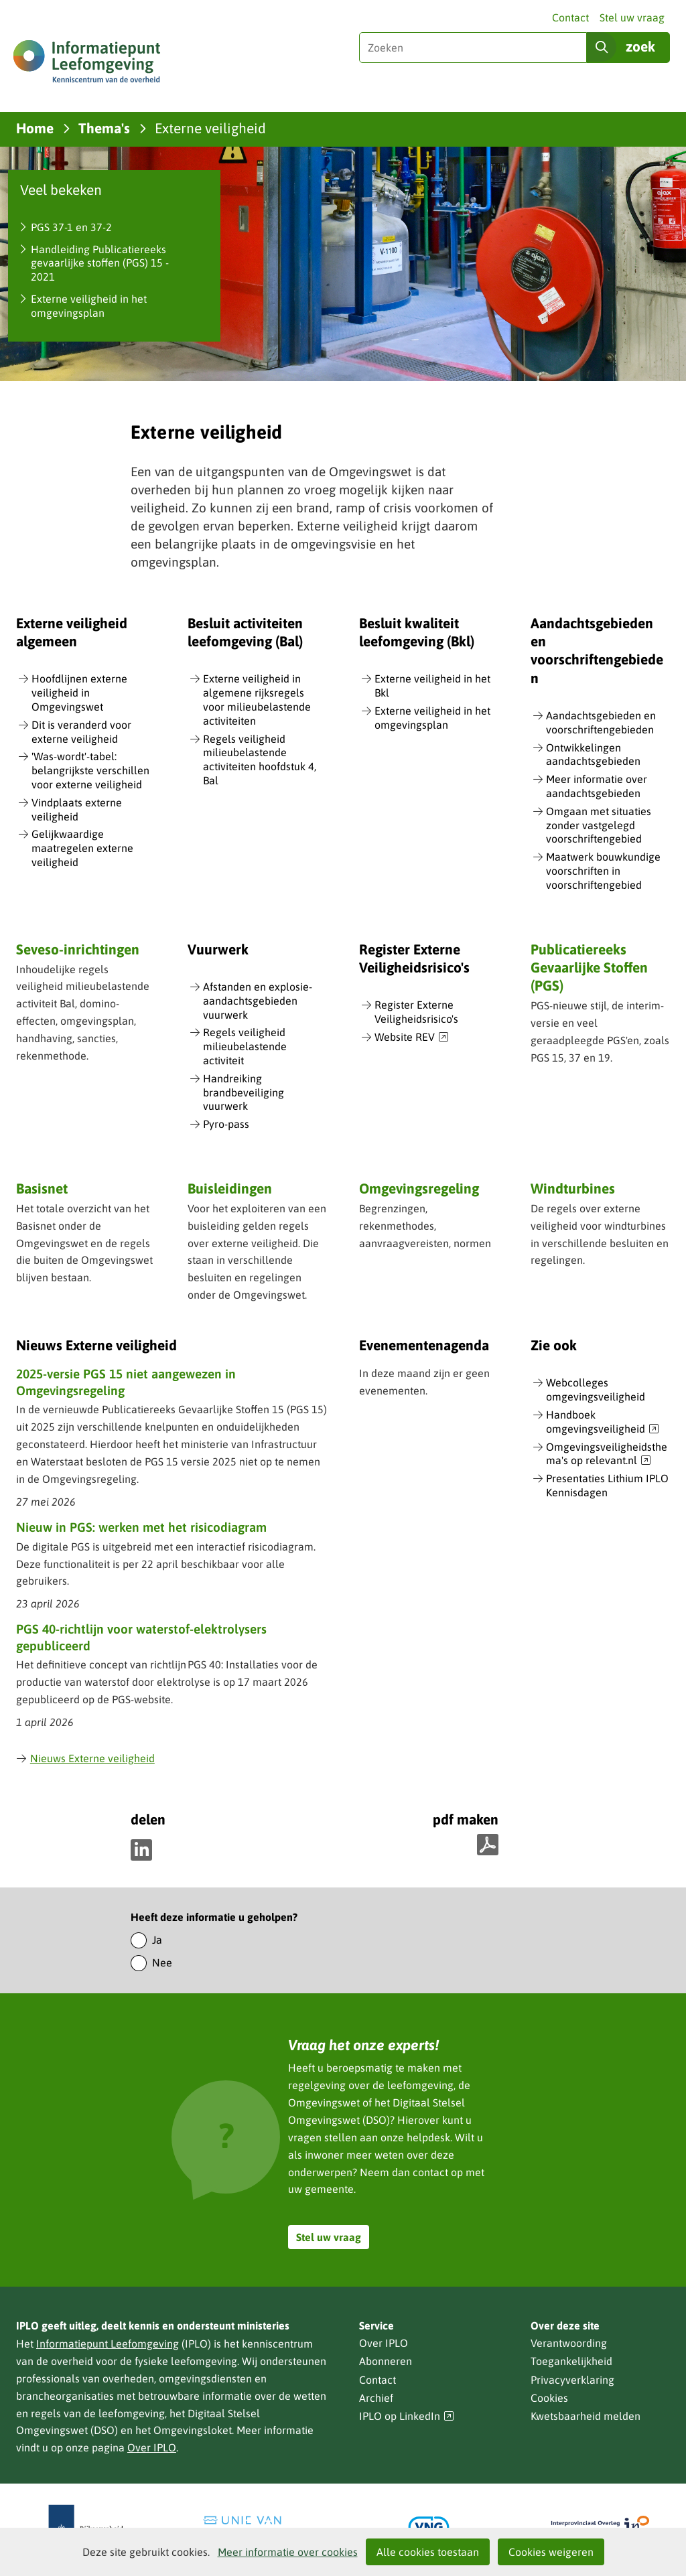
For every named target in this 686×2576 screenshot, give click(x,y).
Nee (162, 1962)
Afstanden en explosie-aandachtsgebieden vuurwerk (257, 1001)
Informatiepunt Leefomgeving (107, 2344)
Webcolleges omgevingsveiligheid (595, 1389)
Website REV (411, 1037)
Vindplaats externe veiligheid (76, 809)
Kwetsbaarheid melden (585, 2416)
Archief (376, 2398)
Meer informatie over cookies (288, 2552)
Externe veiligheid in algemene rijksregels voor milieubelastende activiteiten (257, 699)
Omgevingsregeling (419, 1188)
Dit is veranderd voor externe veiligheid (81, 732)
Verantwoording (569, 2343)
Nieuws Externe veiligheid (85, 1758)
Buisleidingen (230, 1188)
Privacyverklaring (572, 2380)
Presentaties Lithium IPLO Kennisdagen (607, 1485)
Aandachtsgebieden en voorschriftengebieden (601, 722)
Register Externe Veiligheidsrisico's (416, 1012)
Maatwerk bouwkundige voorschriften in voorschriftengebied (603, 871)
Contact (570, 17)
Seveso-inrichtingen (77, 949)
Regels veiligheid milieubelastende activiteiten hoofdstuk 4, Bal (259, 759)
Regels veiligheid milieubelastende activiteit (245, 1046)
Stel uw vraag (632, 17)
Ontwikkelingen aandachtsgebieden (593, 754)
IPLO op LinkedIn (406, 2416)
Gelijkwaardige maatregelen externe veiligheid (82, 848)
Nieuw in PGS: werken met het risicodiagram (141, 1527)
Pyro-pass (226, 1124)
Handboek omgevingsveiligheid (602, 1422)
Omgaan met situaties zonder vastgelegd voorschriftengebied (598, 825)
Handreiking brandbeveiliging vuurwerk (243, 1092)
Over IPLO (151, 2447)
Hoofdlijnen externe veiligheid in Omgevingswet (79, 692)
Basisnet (42, 1188)
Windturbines (573, 1188)
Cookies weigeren (551, 2552)
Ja (157, 1940)
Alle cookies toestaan (427, 2552)
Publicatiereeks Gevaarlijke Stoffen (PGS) (589, 967)
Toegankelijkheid (571, 2361)
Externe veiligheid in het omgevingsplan (89, 306)
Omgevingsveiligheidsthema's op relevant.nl (606, 1454)
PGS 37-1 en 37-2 (71, 227)
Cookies (549, 2398)
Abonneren (385, 2361)
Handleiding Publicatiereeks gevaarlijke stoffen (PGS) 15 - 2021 (100, 263)
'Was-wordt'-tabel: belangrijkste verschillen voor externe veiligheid (90, 770)
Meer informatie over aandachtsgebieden (596, 786)
